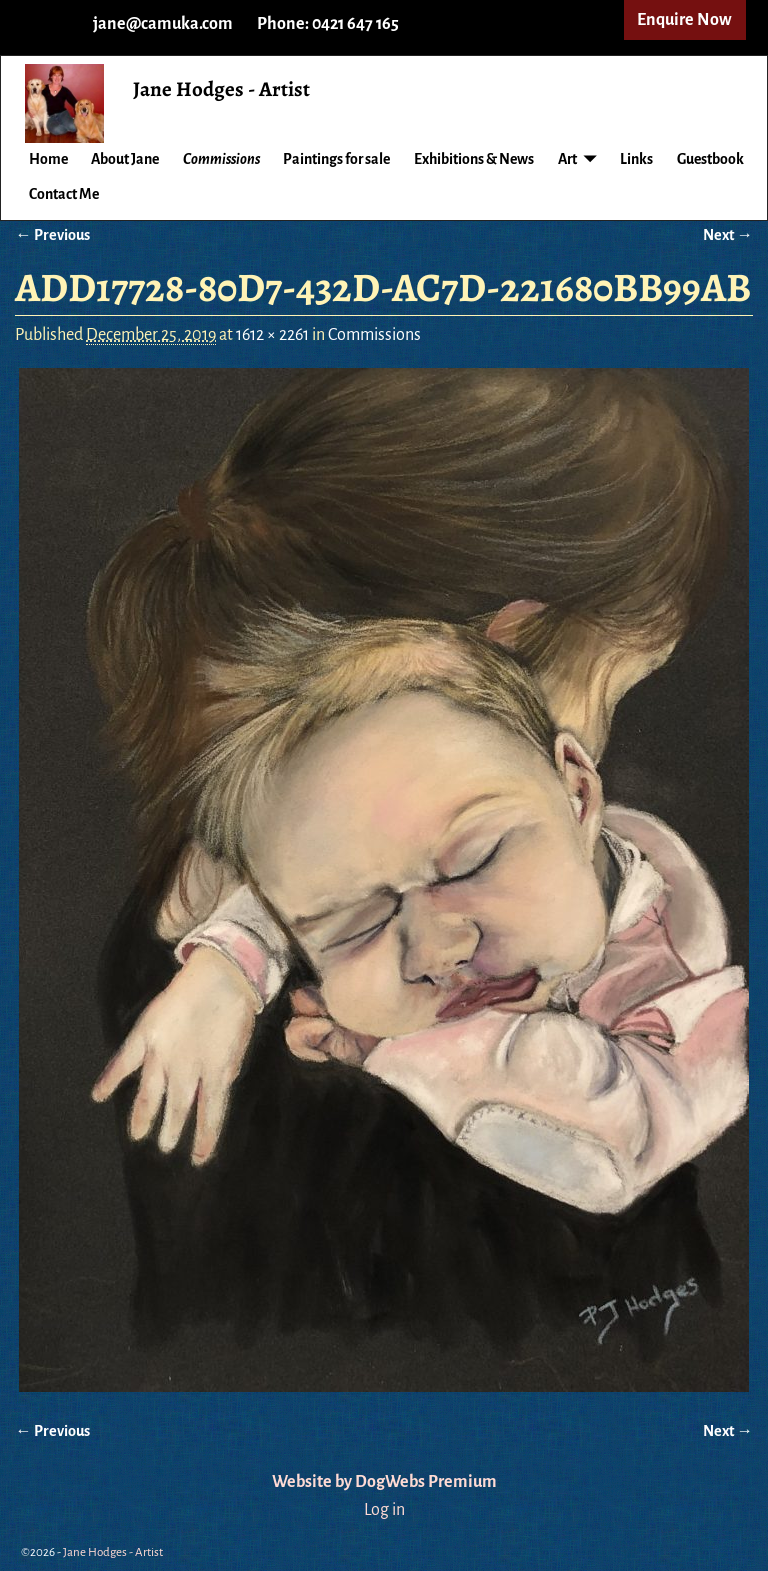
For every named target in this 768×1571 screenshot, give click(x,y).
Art (567, 159)
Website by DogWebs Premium (384, 1482)
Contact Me (64, 194)
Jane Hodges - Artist (221, 89)
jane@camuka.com (163, 24)
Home (48, 159)
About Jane (125, 159)
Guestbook (710, 159)
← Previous (52, 235)
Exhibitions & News (474, 159)
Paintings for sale (336, 159)
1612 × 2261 (272, 335)
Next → (727, 235)
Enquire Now (684, 20)
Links (636, 159)
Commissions (221, 159)
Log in (384, 1510)
